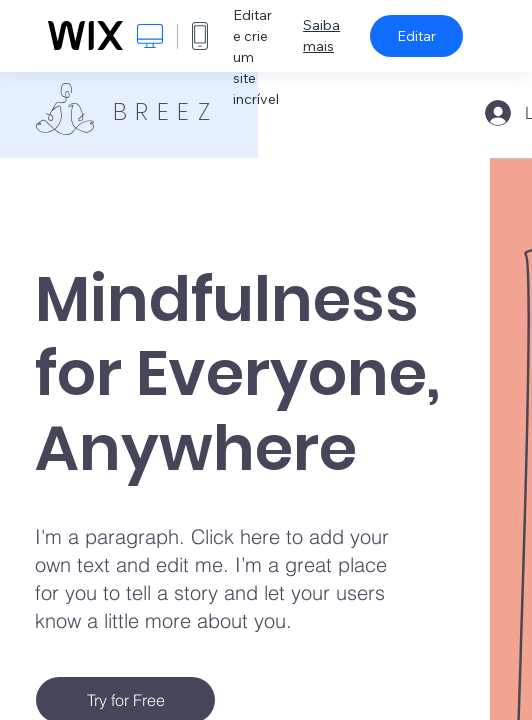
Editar (416, 36)
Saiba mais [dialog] (321, 35)
